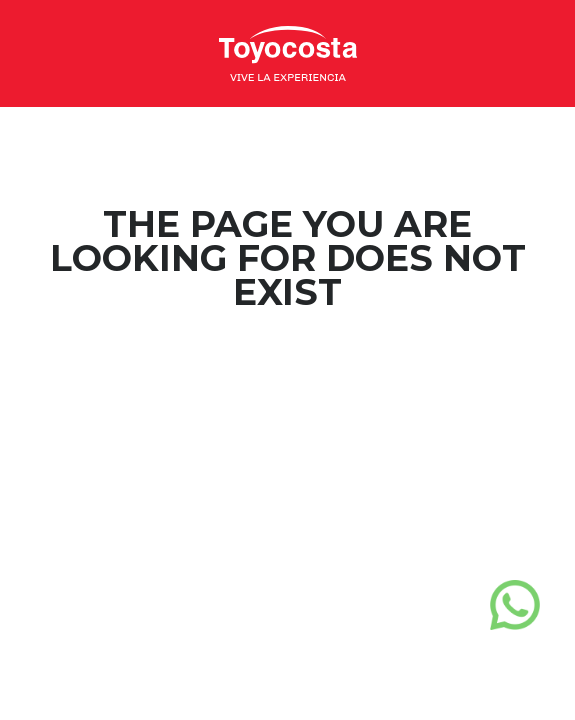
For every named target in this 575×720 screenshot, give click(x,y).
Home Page (287, 373)
